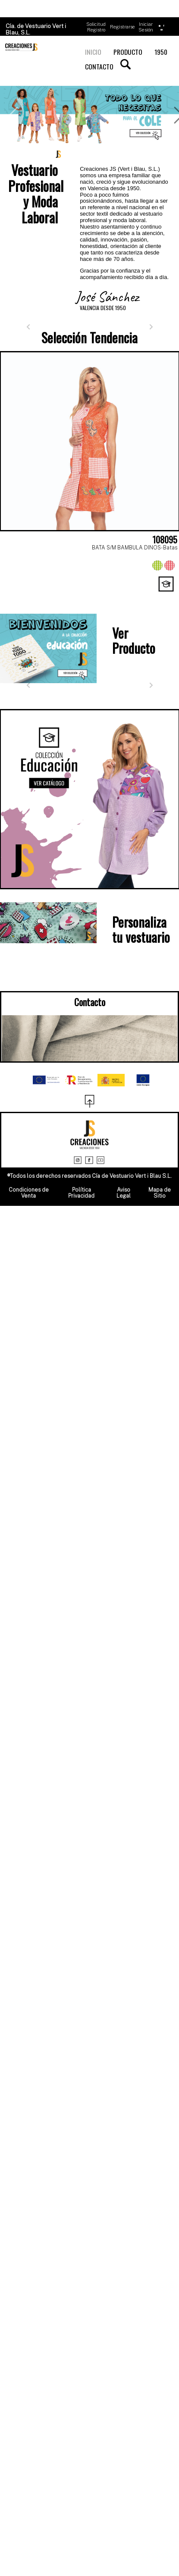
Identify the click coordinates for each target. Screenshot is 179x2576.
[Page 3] (51, 596)
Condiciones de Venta (29, 1192)
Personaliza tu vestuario (141, 929)
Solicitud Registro (96, 27)
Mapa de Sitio (159, 1192)
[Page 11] (89, 604)
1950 (160, 52)
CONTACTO (99, 66)
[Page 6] (108, 596)
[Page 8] (146, 596)
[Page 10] (70, 604)
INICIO (93, 52)
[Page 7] (127, 596)
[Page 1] (13, 596)
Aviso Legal (123, 1192)
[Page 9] (165, 596)
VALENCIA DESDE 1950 (103, 308)
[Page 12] (108, 604)
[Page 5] (89, 596)
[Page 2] (32, 596)
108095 (164, 539)
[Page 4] (70, 596)
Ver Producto (133, 640)
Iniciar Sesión (145, 27)
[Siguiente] (150, 327)
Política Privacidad (81, 1192)
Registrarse (122, 27)
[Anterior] (28, 327)
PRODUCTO (127, 52)
